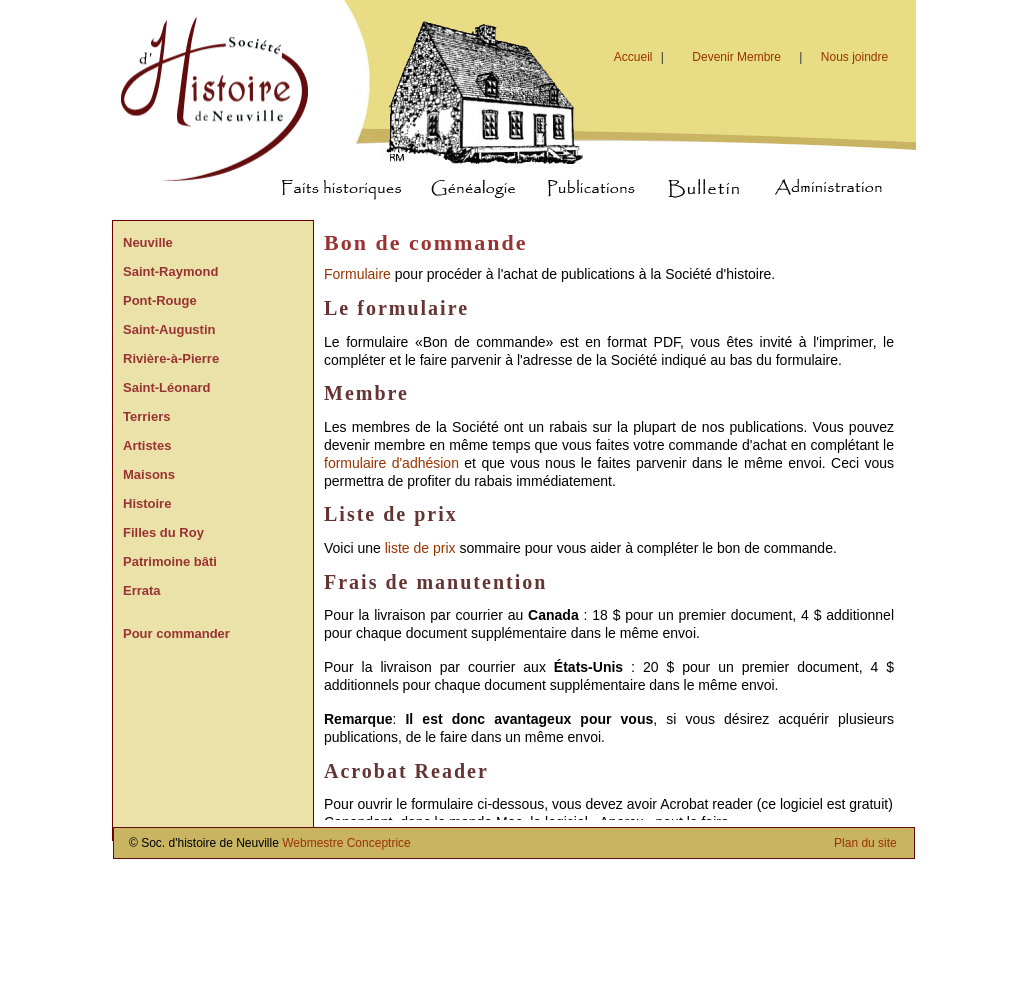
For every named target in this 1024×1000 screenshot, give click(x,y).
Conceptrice (379, 843)
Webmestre (312, 843)
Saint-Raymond (170, 271)
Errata (142, 590)
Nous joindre (854, 57)
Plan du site (865, 843)
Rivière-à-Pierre (171, 358)
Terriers (146, 416)
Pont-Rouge (160, 300)
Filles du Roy (163, 532)
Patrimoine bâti (170, 561)
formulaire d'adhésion (391, 463)
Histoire (147, 503)
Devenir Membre (736, 57)
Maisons (149, 474)
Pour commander (176, 633)
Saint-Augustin (169, 329)
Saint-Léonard (166, 387)
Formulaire (357, 274)
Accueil (641, 57)
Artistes (147, 445)
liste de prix (420, 548)
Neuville (148, 242)
